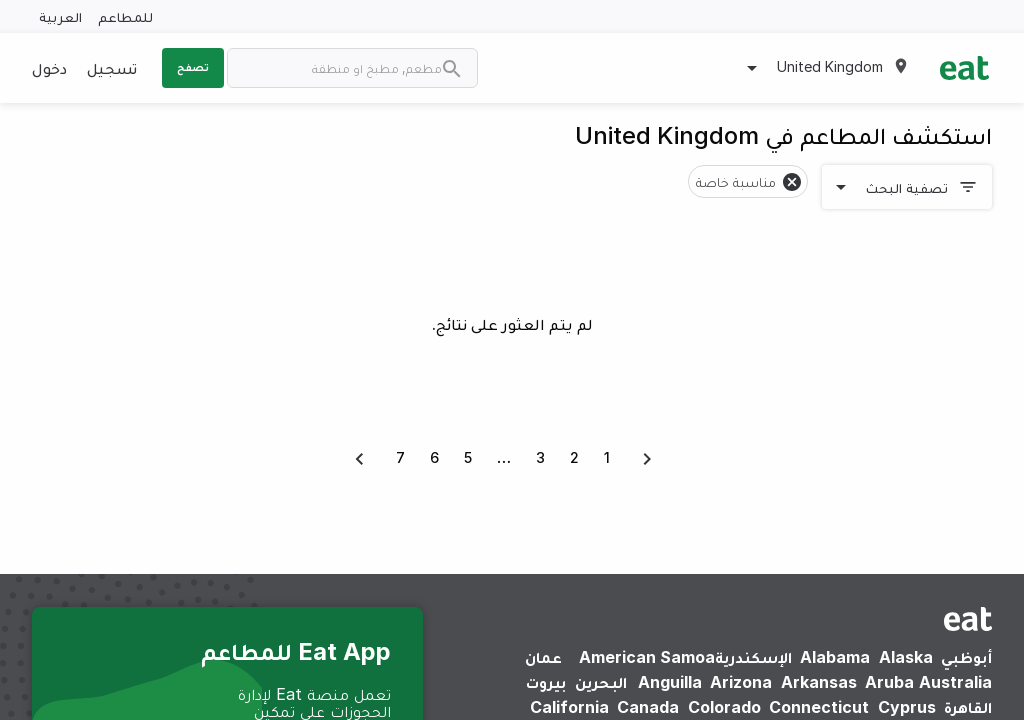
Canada (648, 707)
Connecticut (819, 707)
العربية (60, 16)
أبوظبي (966, 657)
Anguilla (670, 682)
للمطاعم (125, 16)
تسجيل (112, 68)
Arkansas (819, 682)
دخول (49, 68)
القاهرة (968, 707)
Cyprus (907, 707)
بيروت (546, 682)
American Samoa (647, 657)
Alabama (835, 657)
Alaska (906, 657)
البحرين (601, 682)
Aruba (889, 682)
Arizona (741, 682)
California (569, 707)
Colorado (724, 707)
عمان (543, 657)
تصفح (193, 67)
